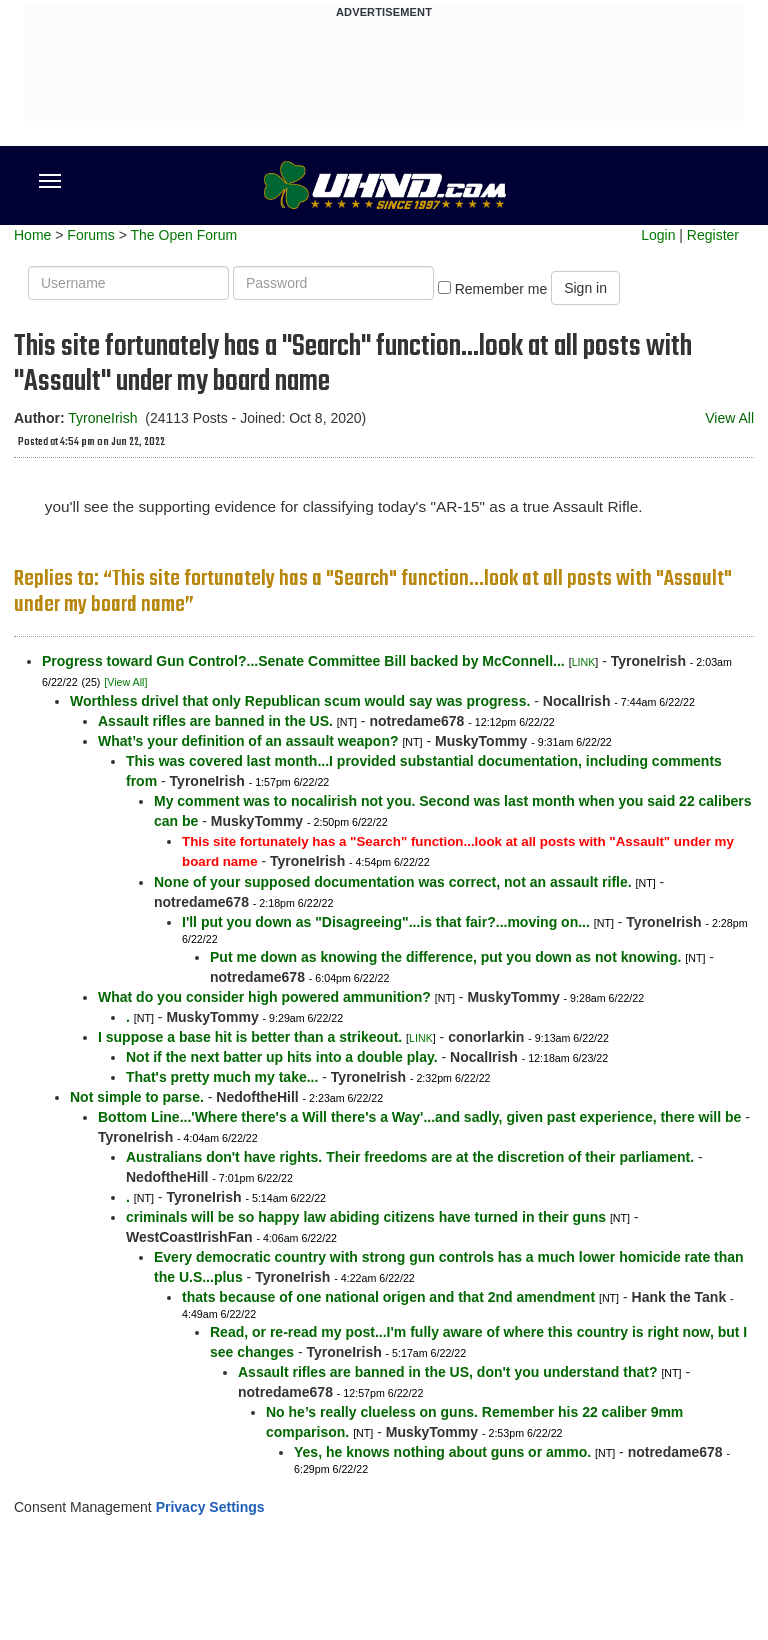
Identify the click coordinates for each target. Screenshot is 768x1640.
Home (32, 235)
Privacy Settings (210, 1507)
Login (658, 235)
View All (729, 418)
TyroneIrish (102, 418)
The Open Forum (183, 235)
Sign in (585, 288)
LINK (584, 662)
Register (713, 235)
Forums (90, 235)
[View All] (125, 682)
